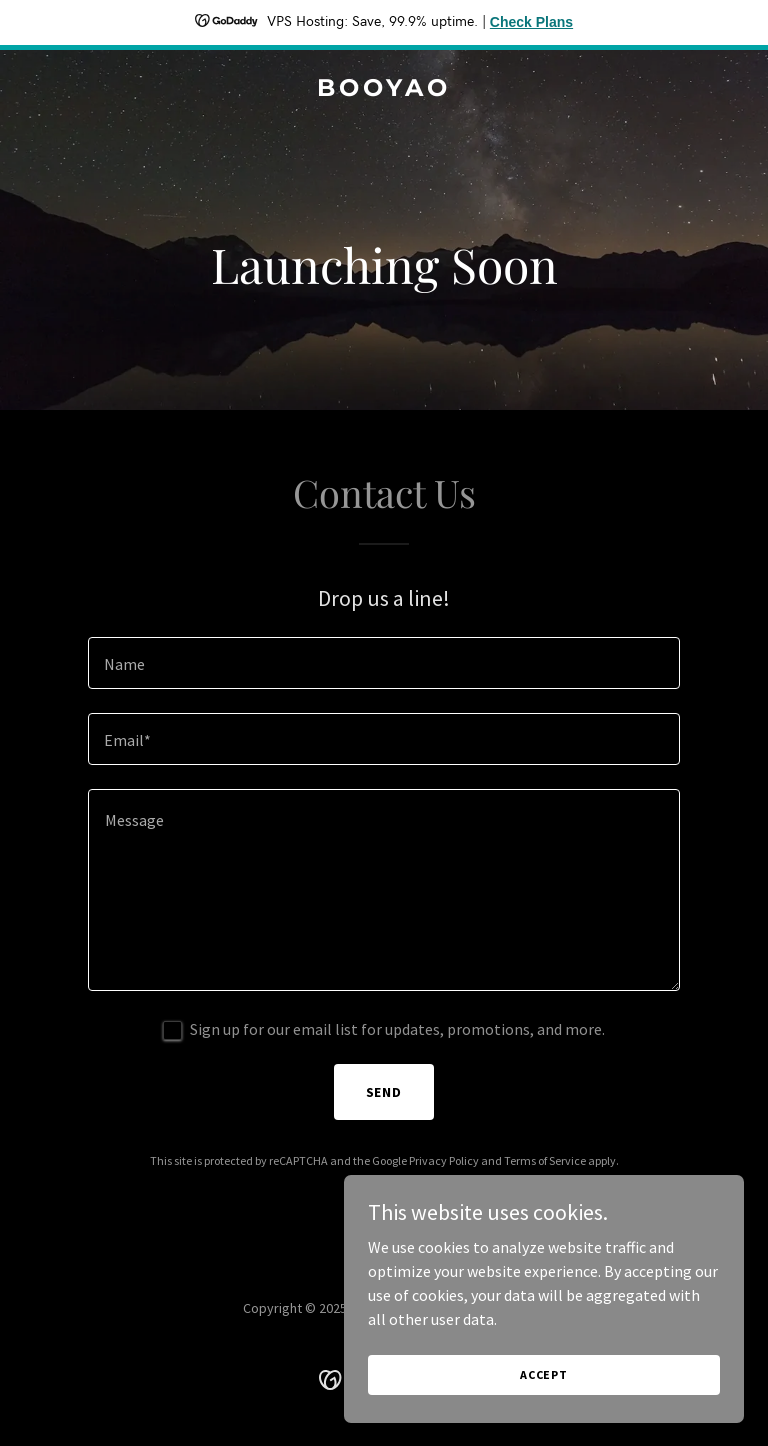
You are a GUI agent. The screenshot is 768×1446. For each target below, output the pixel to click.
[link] (384, 90)
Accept (544, 1374)
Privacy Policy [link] (444, 1160)
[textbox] (384, 663)
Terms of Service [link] (545, 1160)
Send (384, 1092)
